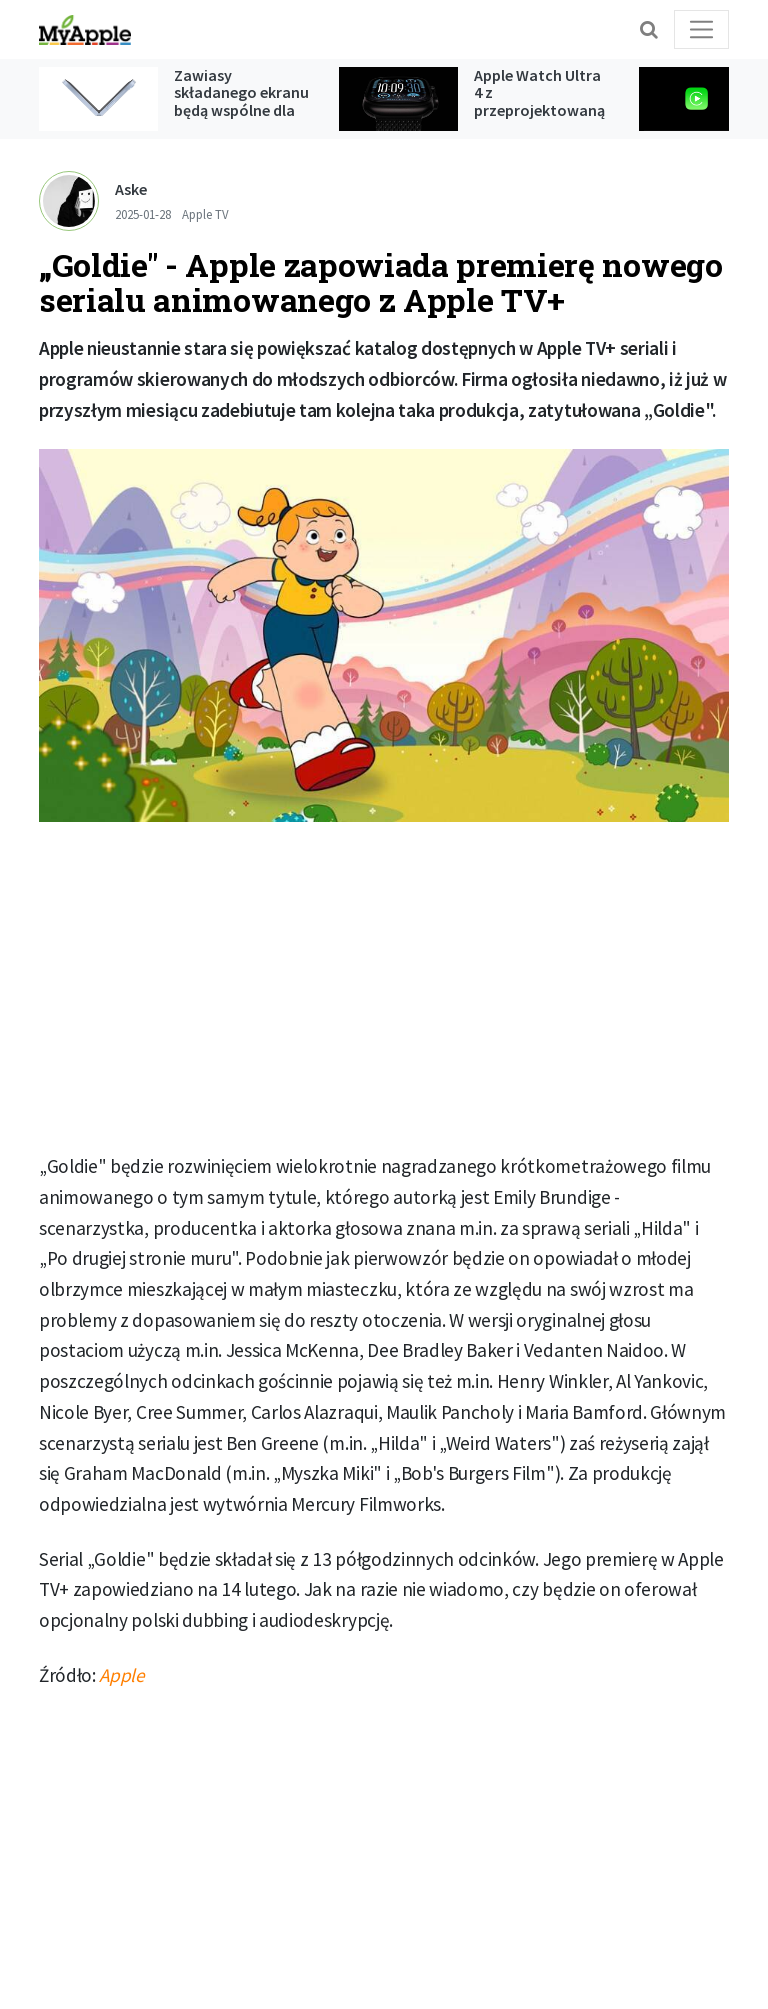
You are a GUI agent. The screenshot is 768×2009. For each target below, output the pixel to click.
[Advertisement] (384, 987)
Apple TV (205, 214)
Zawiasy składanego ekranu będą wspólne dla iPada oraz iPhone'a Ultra (241, 110)
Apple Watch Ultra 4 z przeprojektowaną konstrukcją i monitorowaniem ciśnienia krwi (539, 119)
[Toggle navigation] (701, 29)
